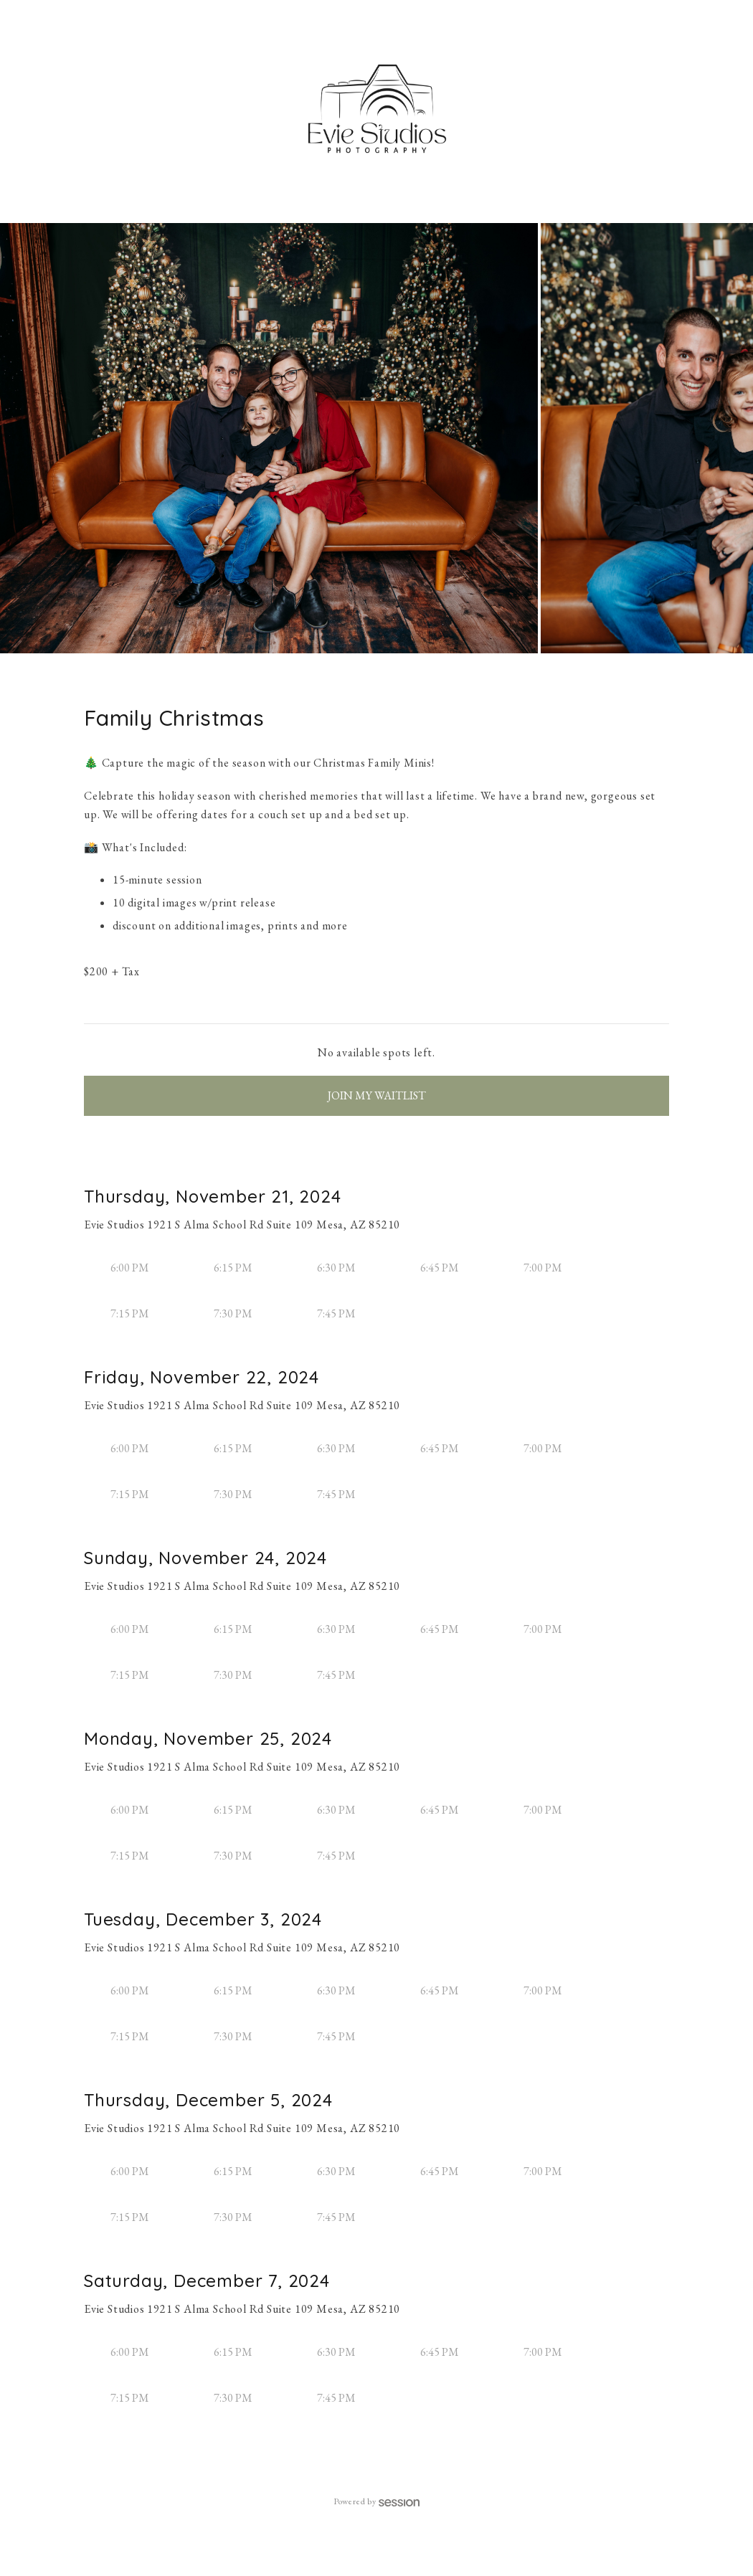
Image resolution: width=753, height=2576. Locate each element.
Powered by (376, 2501)
